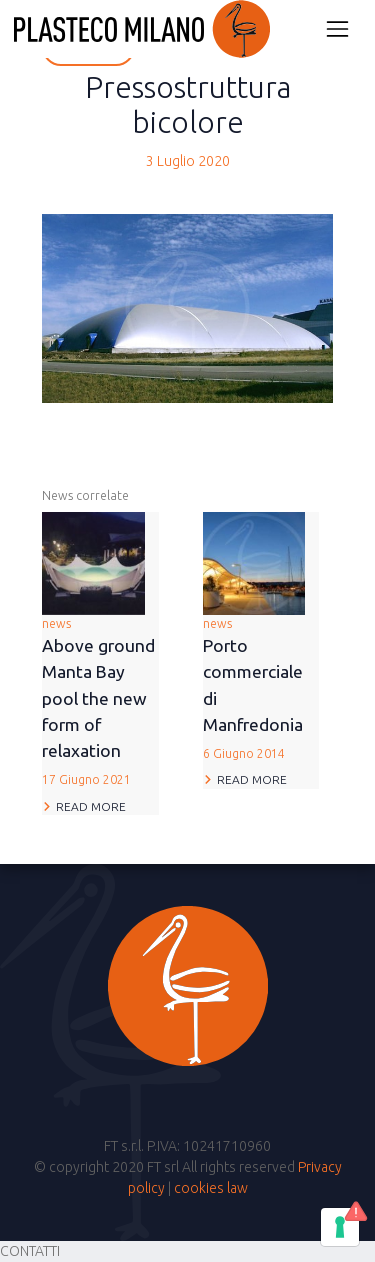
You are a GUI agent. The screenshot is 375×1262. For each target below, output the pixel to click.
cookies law (211, 1188)
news (100, 703)
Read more (91, 806)
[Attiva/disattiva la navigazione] (337, 28)
